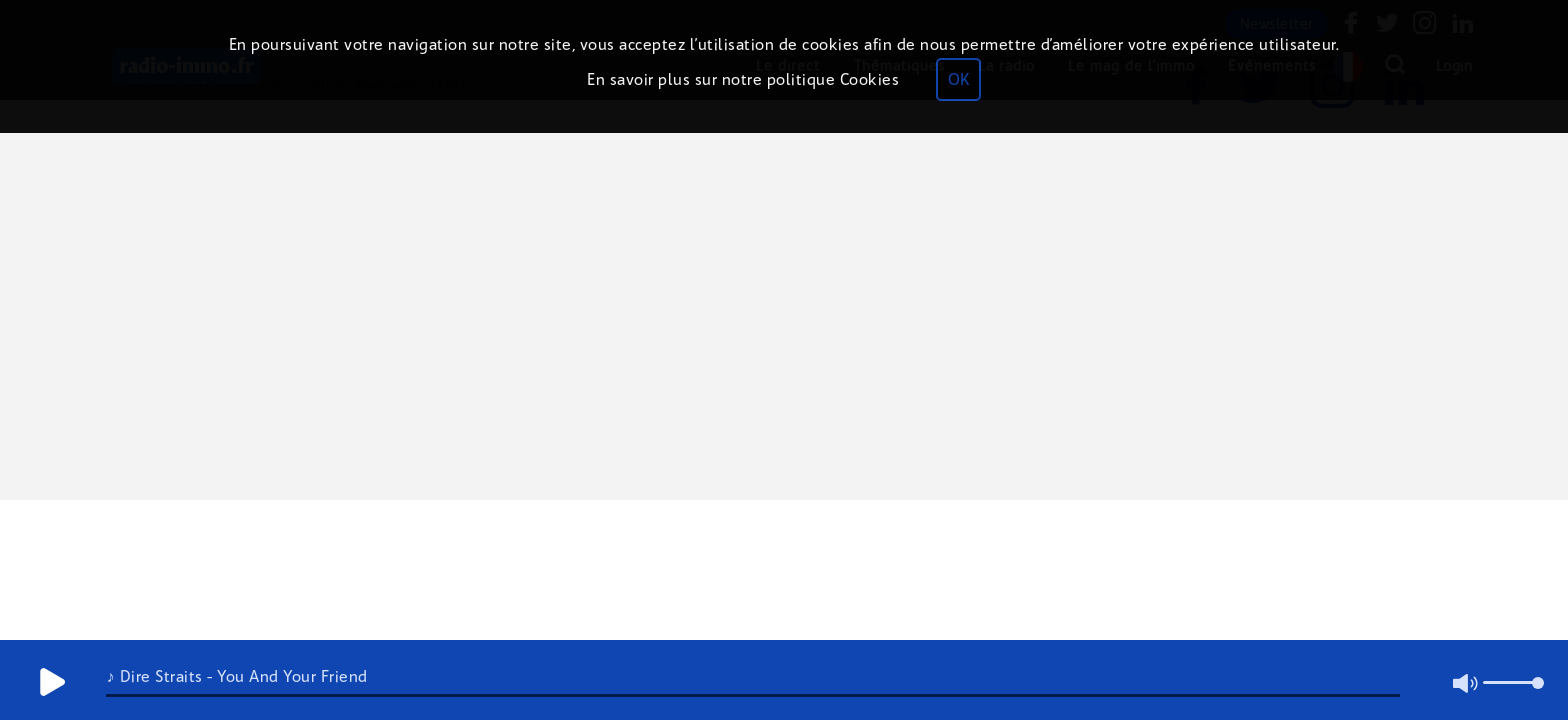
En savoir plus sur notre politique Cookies (743, 79)
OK (958, 79)
